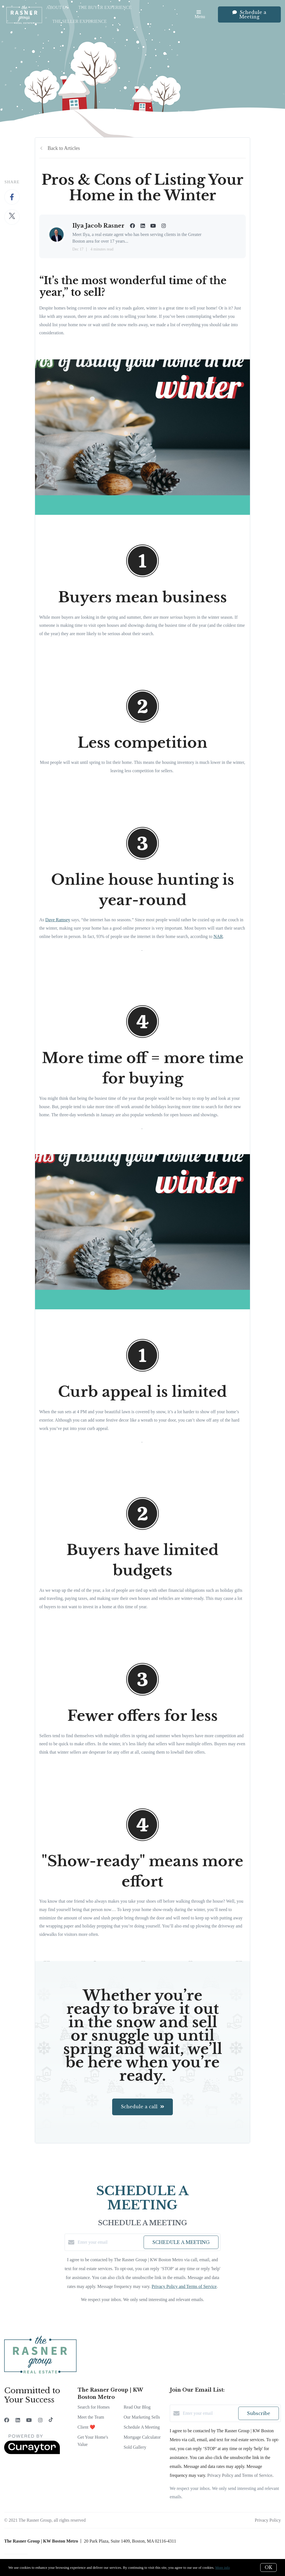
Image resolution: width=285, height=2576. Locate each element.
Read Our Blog (137, 2407)
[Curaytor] (32, 2452)
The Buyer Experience (104, 7)
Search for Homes (94, 2407)
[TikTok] (51, 2420)
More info (222, 2567)
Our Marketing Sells (142, 2417)
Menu (200, 14)
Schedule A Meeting (142, 2427)
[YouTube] (29, 2420)
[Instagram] (40, 2420)
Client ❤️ (86, 2427)
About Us (57, 7)
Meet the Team (91, 2417)
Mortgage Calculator (142, 2437)
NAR (218, 936)
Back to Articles (64, 148)
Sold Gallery (135, 2447)
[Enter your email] (109, 2242)
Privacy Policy (268, 2520)
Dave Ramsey (57, 919)
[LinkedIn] (18, 2420)
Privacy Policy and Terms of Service (184, 2286)
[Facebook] (6, 2420)
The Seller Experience (79, 21)
